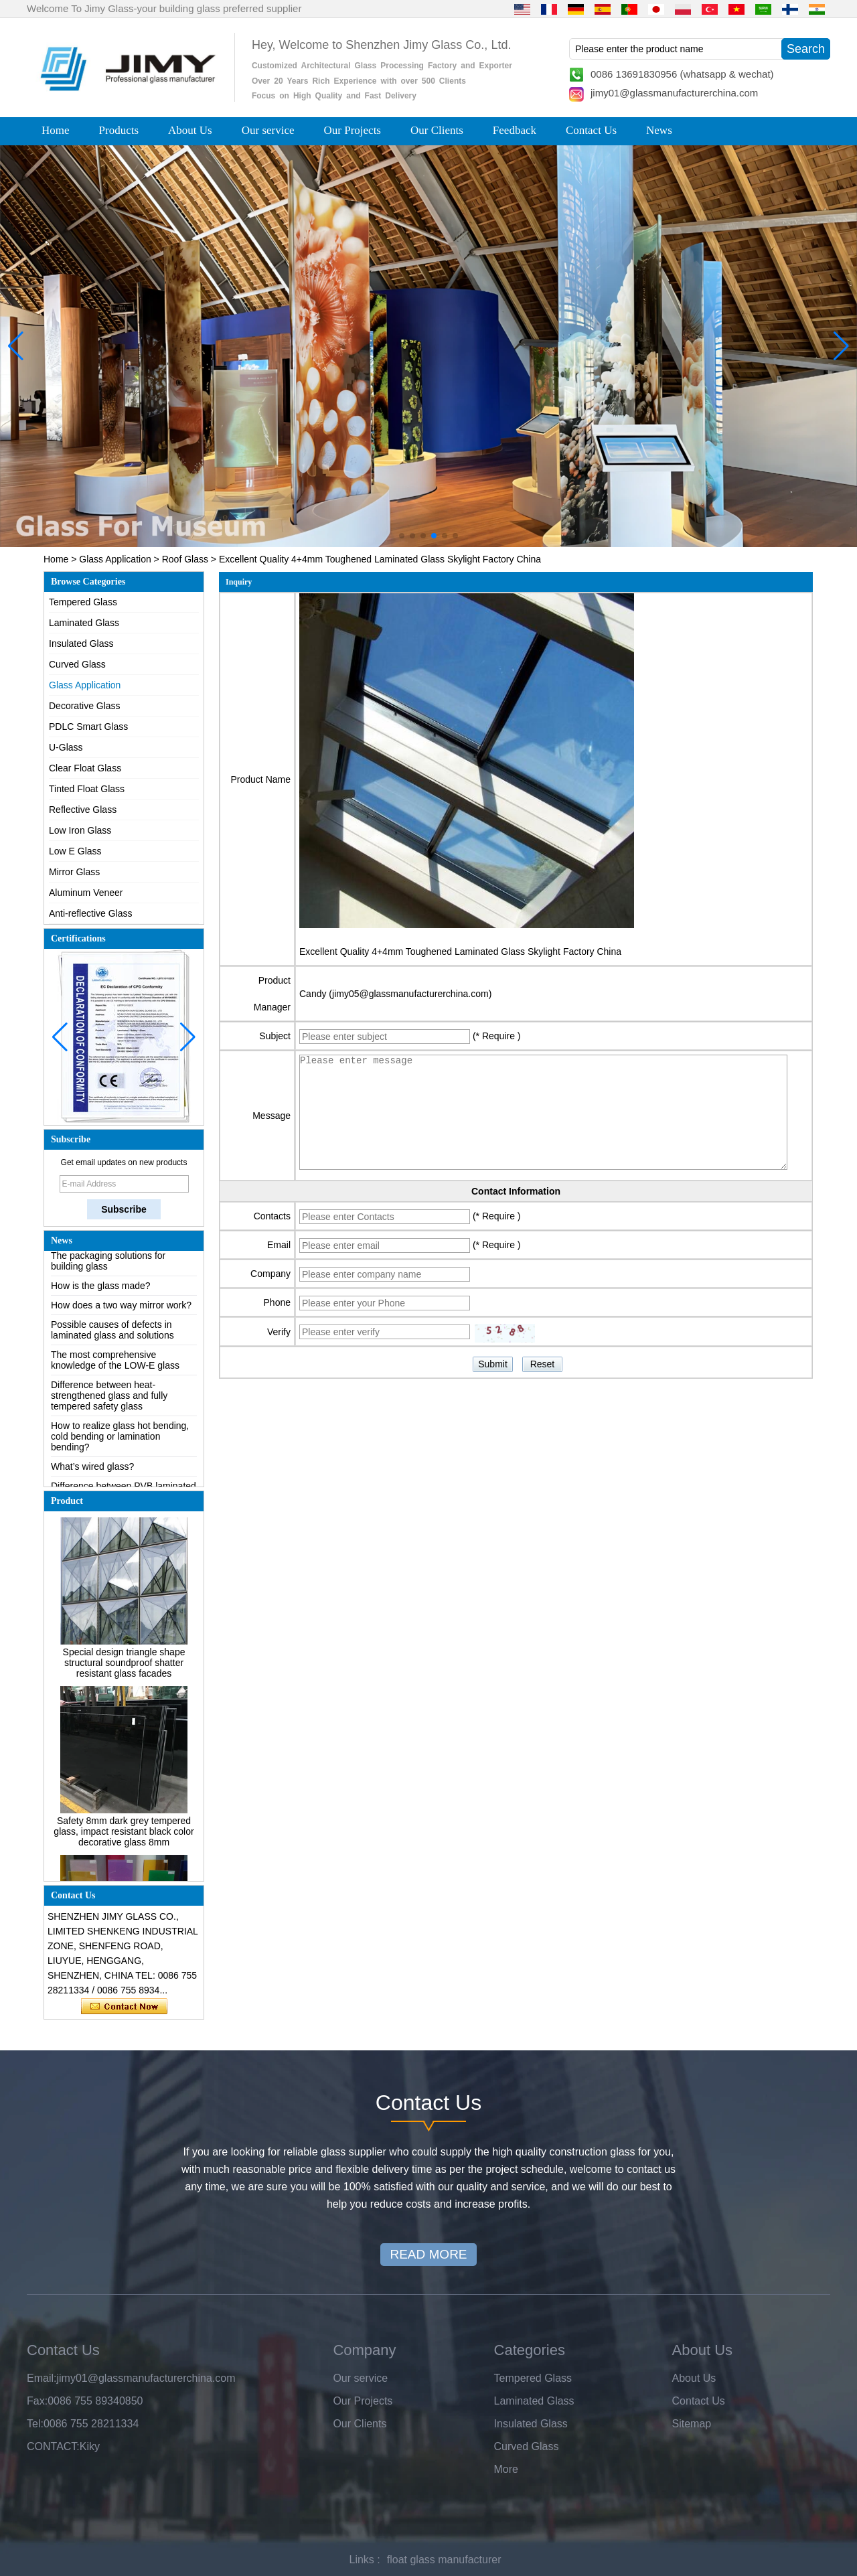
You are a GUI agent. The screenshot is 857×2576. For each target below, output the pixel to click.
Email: (41, 2378)
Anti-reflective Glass (90, 913)
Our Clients (436, 130)
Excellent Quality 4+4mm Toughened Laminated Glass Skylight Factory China (460, 951)
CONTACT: (53, 2446)
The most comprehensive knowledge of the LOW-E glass (115, 1364)
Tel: (35, 2423)
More (506, 2469)
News (659, 130)
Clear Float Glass (85, 768)
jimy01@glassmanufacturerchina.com (674, 92)
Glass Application (115, 559)
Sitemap (692, 2423)
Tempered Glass (83, 602)
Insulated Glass (81, 643)
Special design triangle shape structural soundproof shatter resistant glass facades (124, 1667)
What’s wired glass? (92, 1471)
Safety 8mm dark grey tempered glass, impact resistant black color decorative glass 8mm (123, 1835)
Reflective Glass (82, 809)
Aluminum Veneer (86, 892)
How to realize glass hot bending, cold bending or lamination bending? (120, 1441)
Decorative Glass (85, 705)
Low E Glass (75, 851)
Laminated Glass (84, 622)
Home (56, 130)
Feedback (514, 130)
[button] (401, 535)
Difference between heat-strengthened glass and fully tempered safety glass (109, 1400)
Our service (268, 130)
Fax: (37, 2401)
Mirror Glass (74, 871)
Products (119, 130)
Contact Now (124, 2007)
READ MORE (428, 2254)
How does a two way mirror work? (121, 1309)
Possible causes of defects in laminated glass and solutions (112, 1334)
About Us (190, 130)
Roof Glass (185, 559)
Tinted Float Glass (87, 788)
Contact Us (591, 130)
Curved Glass (77, 664)
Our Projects (352, 130)
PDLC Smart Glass (88, 726)
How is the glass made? (101, 1290)
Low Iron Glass (80, 830)
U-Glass (66, 747)
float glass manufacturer (444, 2559)
